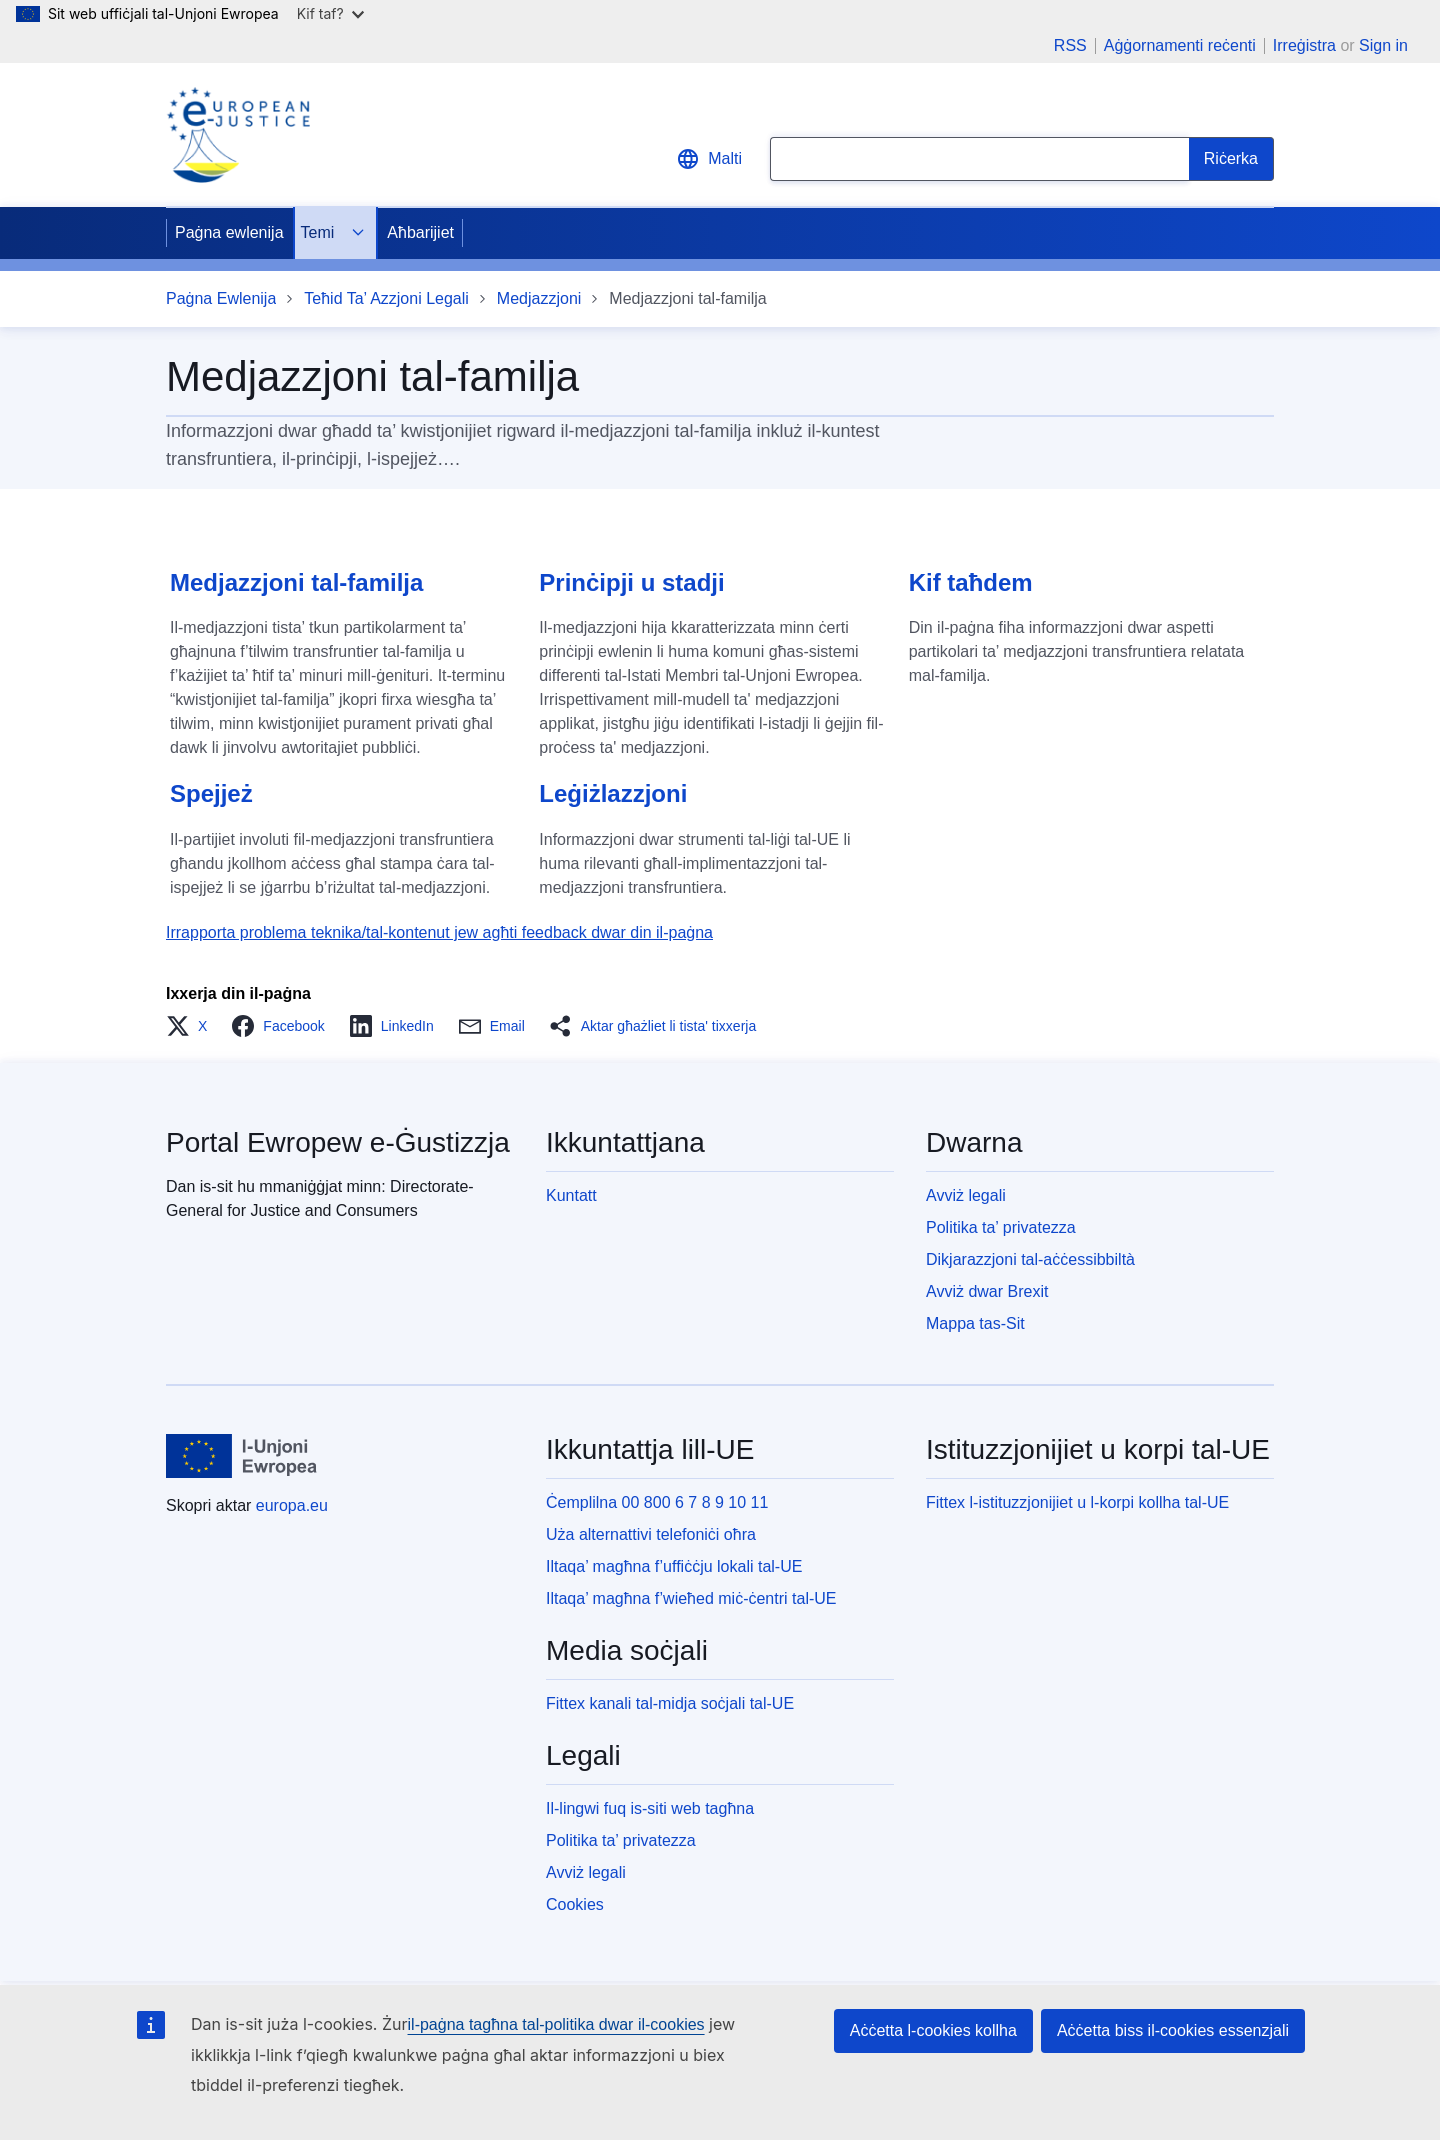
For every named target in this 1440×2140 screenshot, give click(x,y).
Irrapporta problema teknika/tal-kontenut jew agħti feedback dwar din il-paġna (439, 932)
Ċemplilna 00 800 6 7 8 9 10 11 (657, 1502)
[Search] (1231, 159)
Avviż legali (966, 1195)
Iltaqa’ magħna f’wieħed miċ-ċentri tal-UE (691, 1598)
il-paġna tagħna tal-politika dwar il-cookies (556, 2024)
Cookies (575, 1904)
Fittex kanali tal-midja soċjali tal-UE (670, 1703)
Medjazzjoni (539, 298)
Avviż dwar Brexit (987, 1291)
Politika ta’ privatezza (1001, 1227)
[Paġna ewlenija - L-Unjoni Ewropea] (242, 1456)
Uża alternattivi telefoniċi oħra (651, 1534)
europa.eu (292, 1505)
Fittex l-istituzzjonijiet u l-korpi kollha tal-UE (1077, 1502)
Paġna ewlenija (229, 232)
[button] (192, 1026)
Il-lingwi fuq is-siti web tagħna (650, 1808)
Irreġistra (1304, 45)
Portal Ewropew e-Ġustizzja (338, 1142)
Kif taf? (330, 13)
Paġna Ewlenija (221, 298)
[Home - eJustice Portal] (238, 135)
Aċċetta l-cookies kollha (933, 2030)
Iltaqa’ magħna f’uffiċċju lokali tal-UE (674, 1566)
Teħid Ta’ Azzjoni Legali (386, 298)
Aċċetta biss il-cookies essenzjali (1173, 2030)
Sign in (1383, 45)
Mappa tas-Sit (975, 1323)
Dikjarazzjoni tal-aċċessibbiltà (1030, 1259)
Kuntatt (571, 1195)
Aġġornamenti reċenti (1180, 46)
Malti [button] (709, 159)
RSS (1070, 46)
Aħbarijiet (420, 232)
